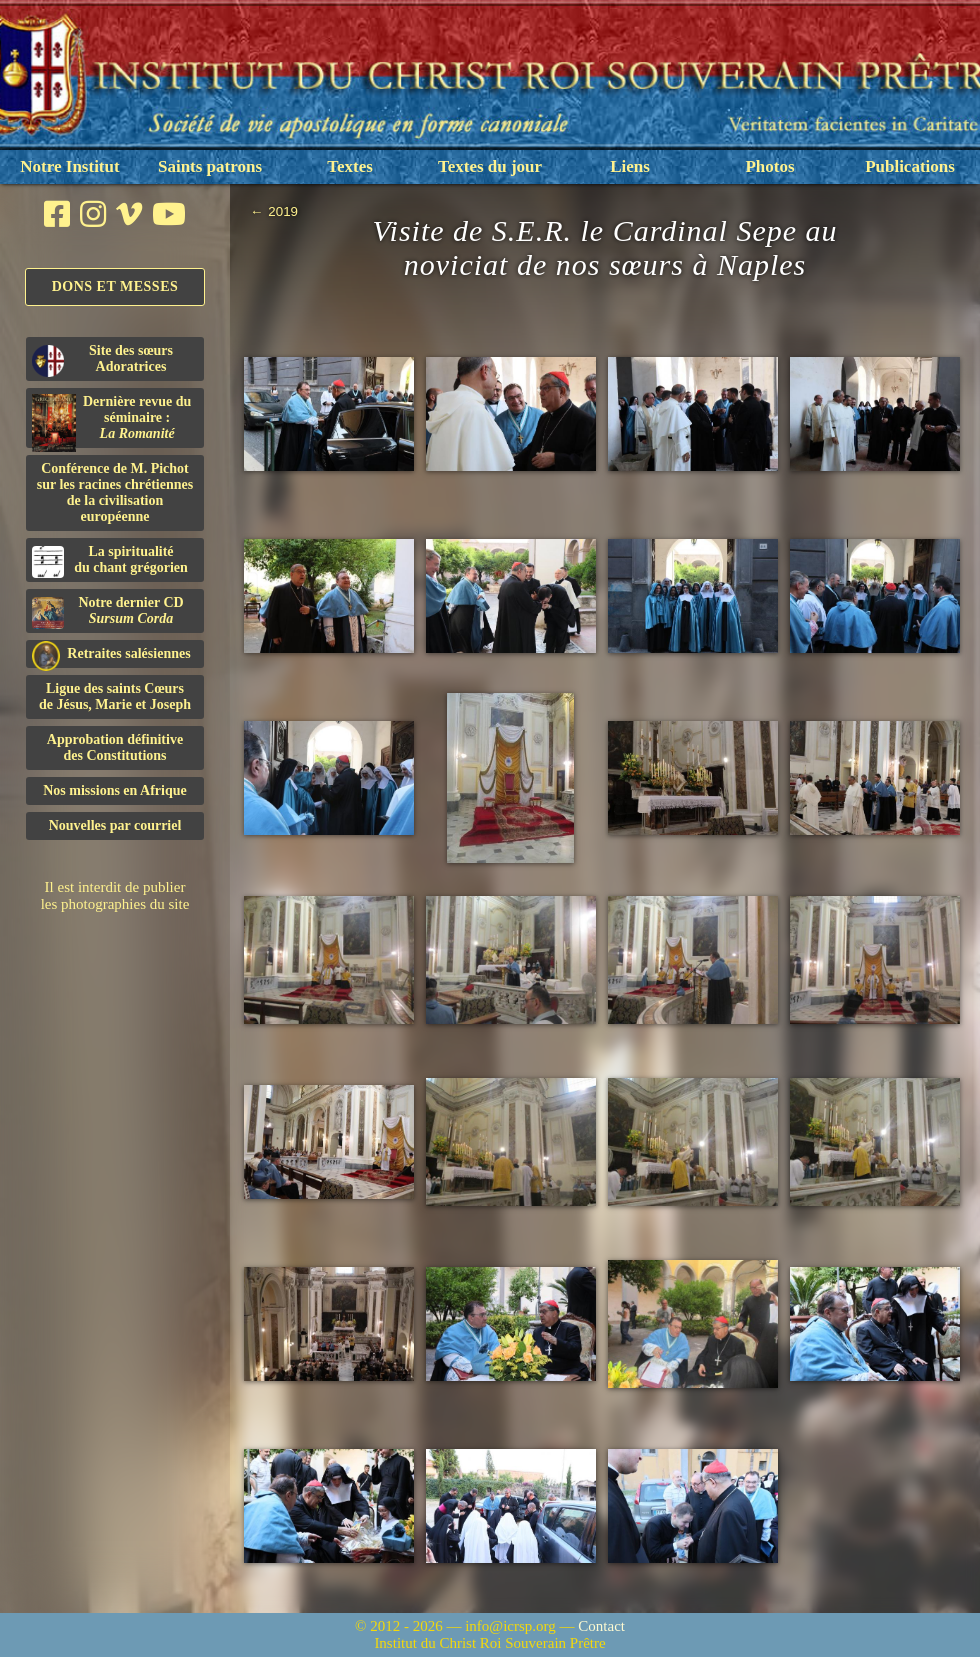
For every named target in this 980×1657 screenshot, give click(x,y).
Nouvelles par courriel (115, 825)
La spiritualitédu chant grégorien (110, 561)
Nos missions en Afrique (115, 790)
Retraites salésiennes (111, 654)
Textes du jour (490, 166)
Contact (601, 1626)
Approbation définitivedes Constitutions (115, 747)
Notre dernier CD (108, 612)
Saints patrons (210, 166)
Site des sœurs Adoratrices (102, 360)
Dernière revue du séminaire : (111, 421)
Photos (769, 166)
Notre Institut (69, 166)
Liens (630, 166)
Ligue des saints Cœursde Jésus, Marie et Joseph (115, 696)
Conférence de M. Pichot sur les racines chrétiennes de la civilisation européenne (115, 492)
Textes (350, 166)
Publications (910, 166)
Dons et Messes (115, 286)
